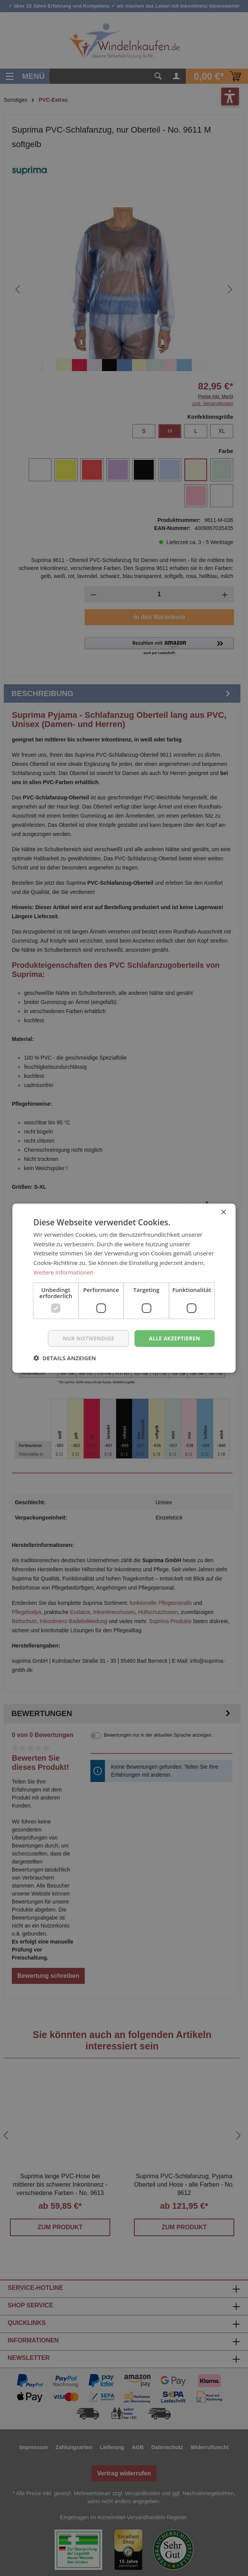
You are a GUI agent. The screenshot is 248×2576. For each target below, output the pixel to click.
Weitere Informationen (64, 1272)
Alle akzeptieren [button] (174, 1338)
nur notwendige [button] (87, 1338)
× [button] (223, 1212)
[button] (65, 1357)
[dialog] (124, 1288)
